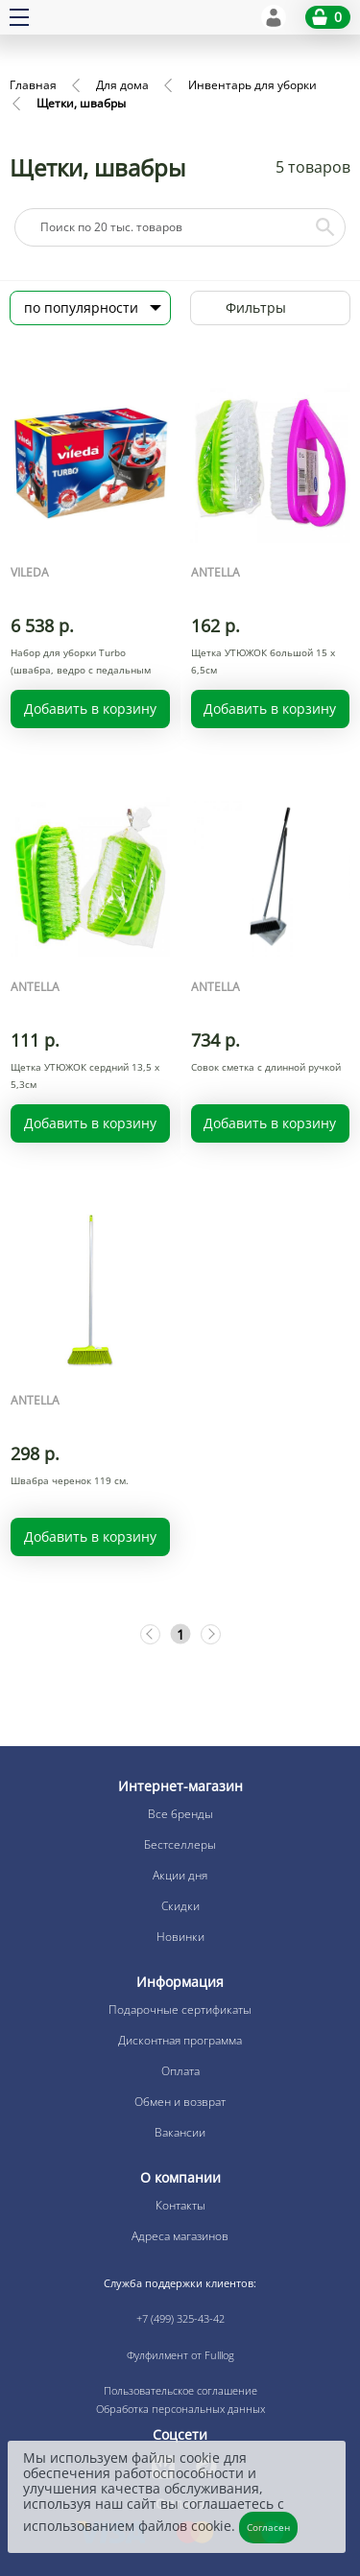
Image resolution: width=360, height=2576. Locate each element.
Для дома (122, 85)
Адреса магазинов (180, 2236)
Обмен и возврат (180, 2101)
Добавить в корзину (90, 708)
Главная (33, 85)
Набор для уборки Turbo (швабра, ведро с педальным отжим (81, 670)
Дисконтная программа (180, 2040)
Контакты (180, 2205)
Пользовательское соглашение (180, 2390)
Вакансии (180, 2132)
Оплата (180, 2071)
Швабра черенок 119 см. (70, 1480)
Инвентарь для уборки (252, 85)
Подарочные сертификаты (180, 2009)
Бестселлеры (180, 1844)
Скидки (180, 1906)
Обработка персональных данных (180, 2408)
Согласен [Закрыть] (268, 2527)
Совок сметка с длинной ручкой (266, 1067)
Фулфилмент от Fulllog (180, 2355)
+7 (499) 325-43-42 (180, 2318)
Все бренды (180, 1814)
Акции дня (180, 1875)
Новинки (180, 1936)
